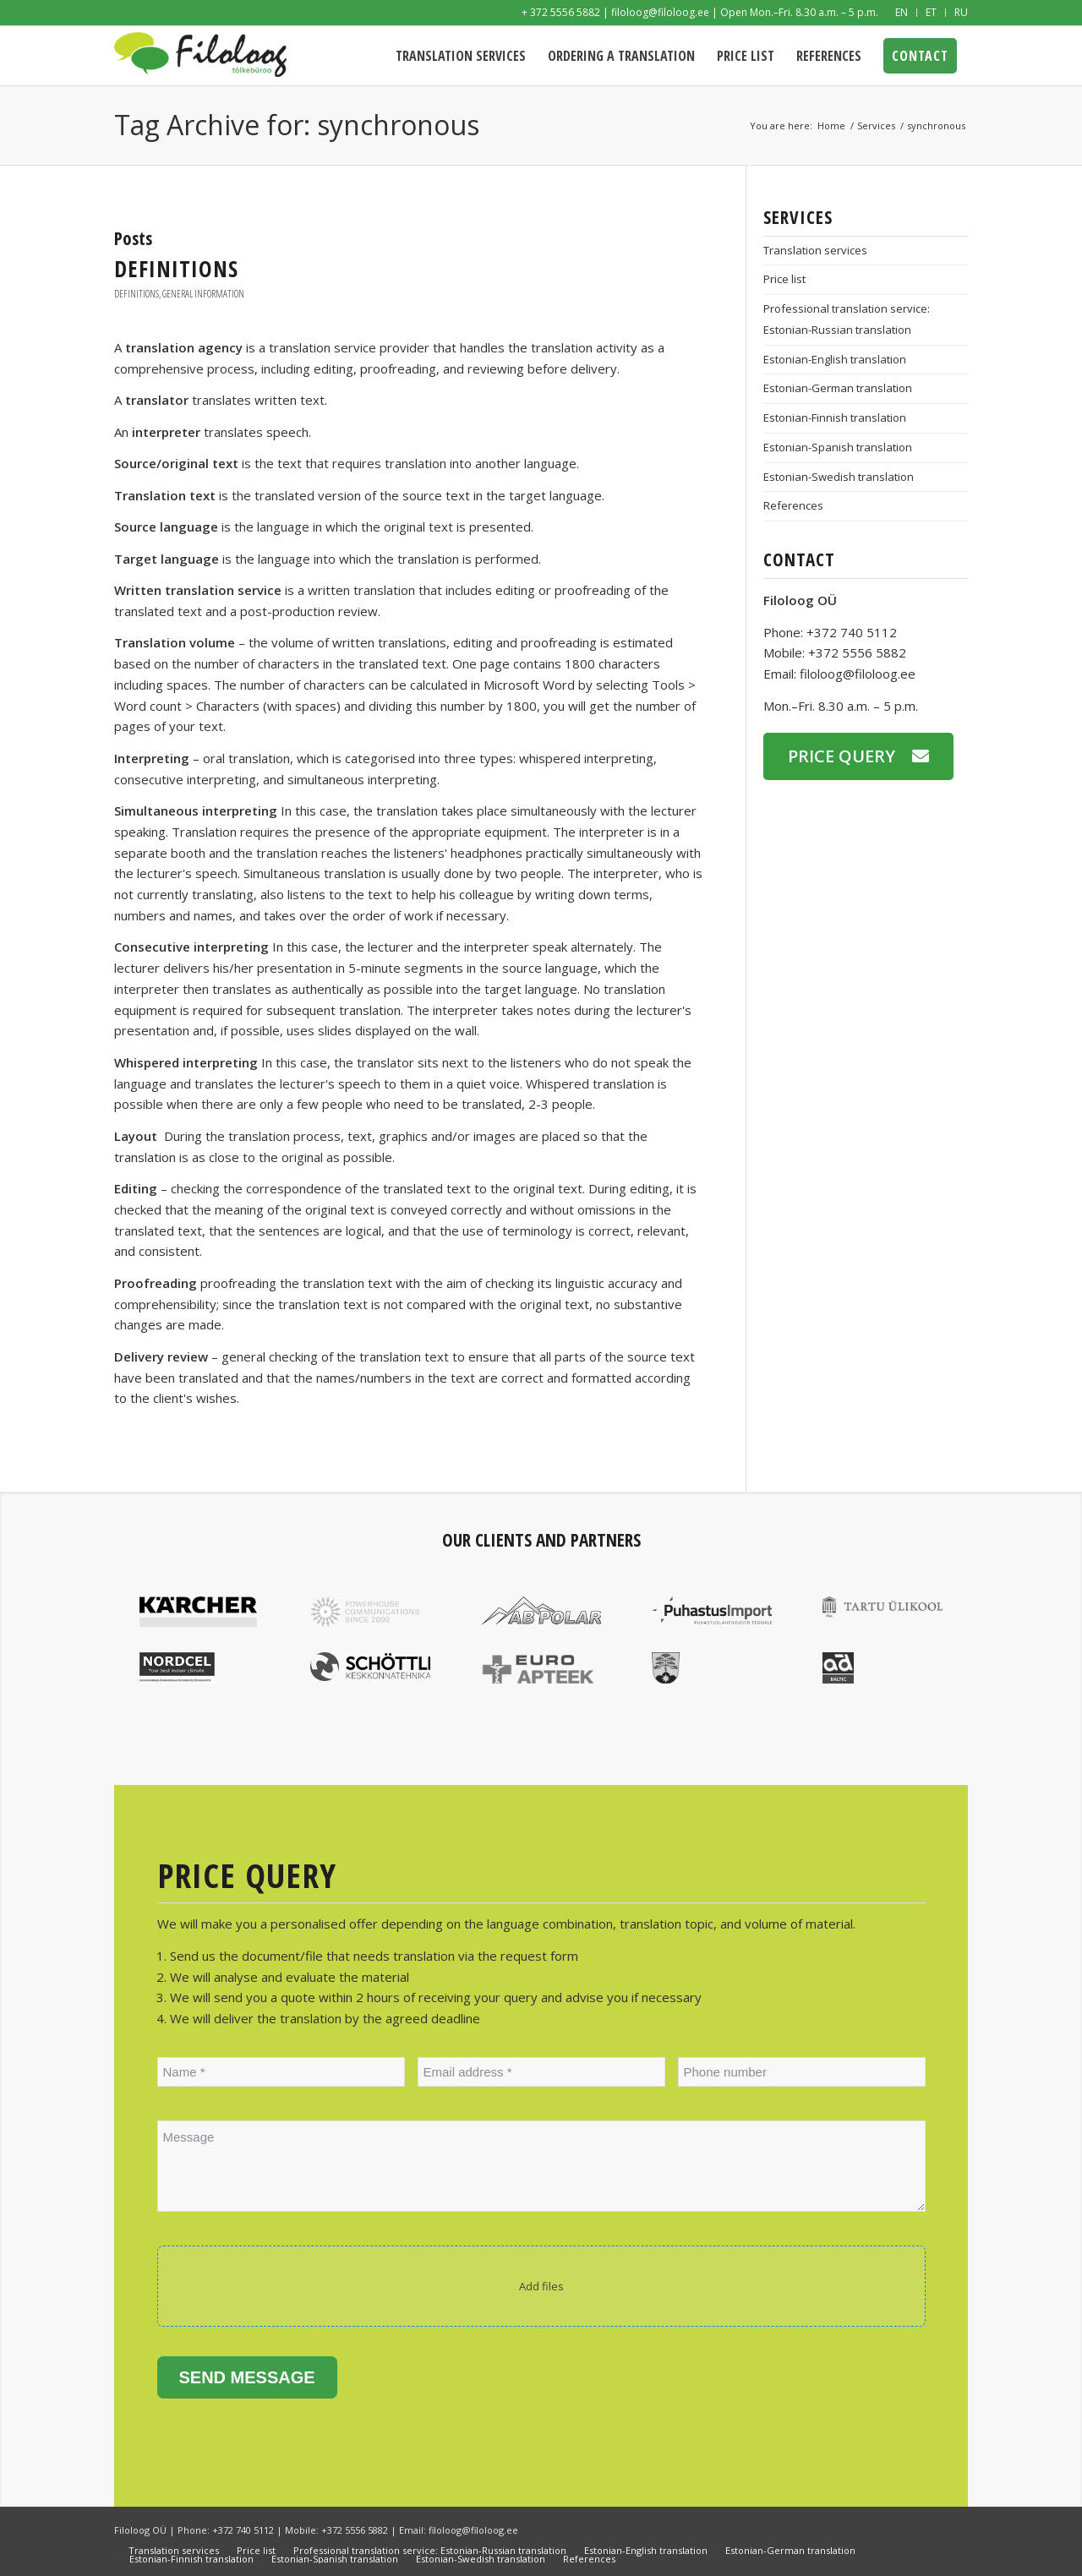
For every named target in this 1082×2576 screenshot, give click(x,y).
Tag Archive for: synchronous (296, 124)
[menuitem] (902, 12)
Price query (841, 756)
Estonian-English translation (834, 359)
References (793, 505)
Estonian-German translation (837, 388)
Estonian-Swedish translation (838, 476)
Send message (247, 2377)
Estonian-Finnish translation (834, 417)
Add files (541, 2286)
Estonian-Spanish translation (837, 447)
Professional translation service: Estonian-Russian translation (846, 319)
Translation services (815, 250)
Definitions (176, 269)
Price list (784, 279)
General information (203, 294)
